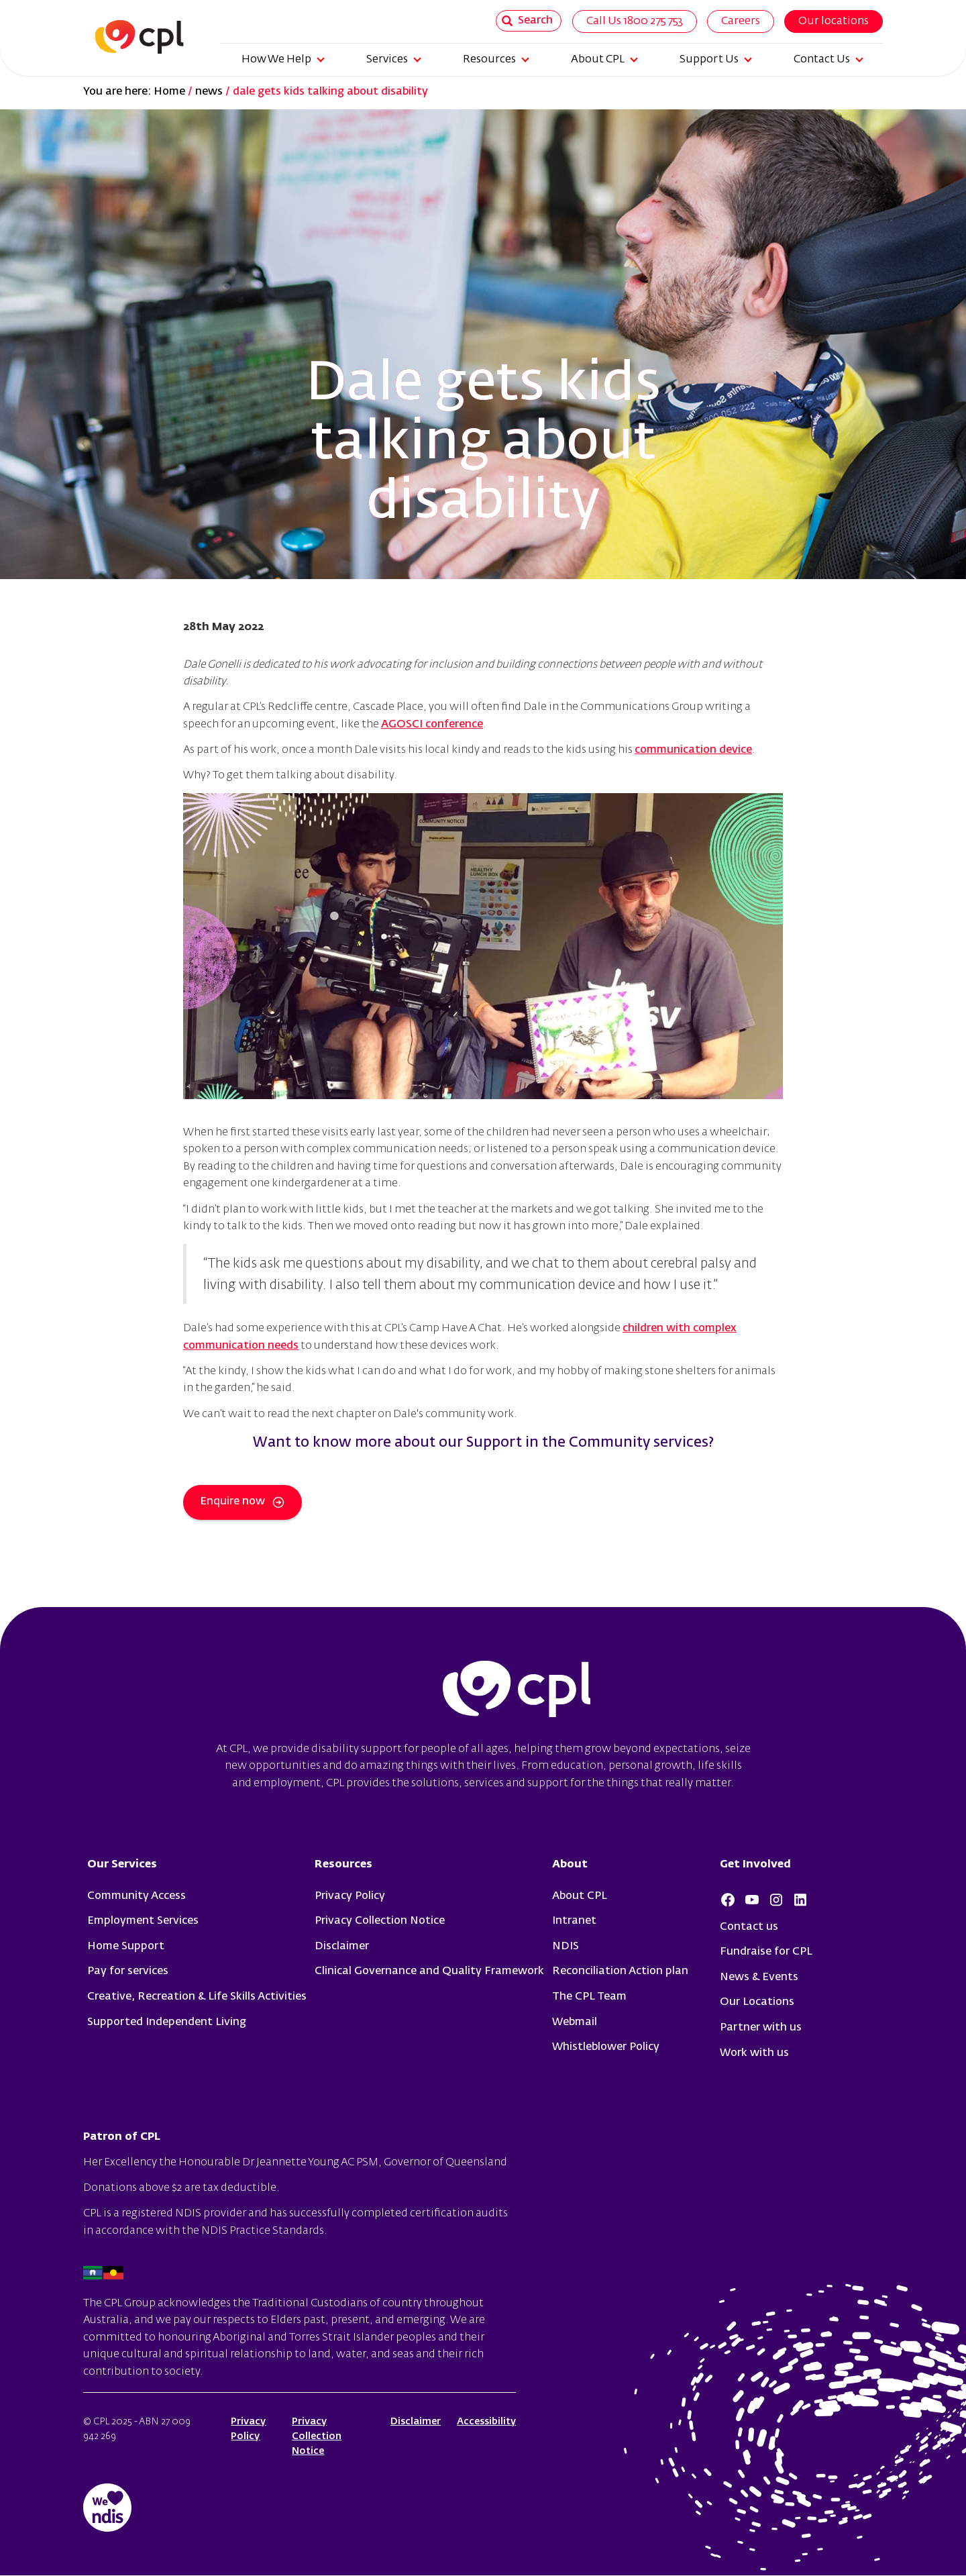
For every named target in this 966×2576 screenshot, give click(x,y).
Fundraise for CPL (766, 1952)
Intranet (574, 1921)
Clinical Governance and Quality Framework (429, 1971)
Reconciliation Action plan (620, 1971)
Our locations (833, 21)
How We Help (283, 59)
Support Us (716, 59)
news (209, 92)
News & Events (759, 1977)
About (570, 1864)
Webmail (574, 2022)
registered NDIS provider (183, 2213)
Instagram (776, 1899)
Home (169, 92)
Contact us (749, 1927)
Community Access (136, 1896)
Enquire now (242, 1502)
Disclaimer (342, 1946)
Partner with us (761, 2027)
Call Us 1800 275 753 (634, 21)
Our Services (122, 1864)
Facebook (728, 1899)
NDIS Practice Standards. (264, 2231)
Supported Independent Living (166, 2022)
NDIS (565, 1946)
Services (393, 59)
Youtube (752, 1899)
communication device (693, 750)
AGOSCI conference (432, 724)
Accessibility (486, 2421)
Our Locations (757, 2002)
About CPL (604, 59)
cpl (516, 1691)
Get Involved (755, 1864)
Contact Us (828, 59)
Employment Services (143, 1921)
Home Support (125, 1946)
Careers (740, 21)
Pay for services (127, 1971)
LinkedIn (800, 1899)
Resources (496, 59)
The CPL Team (589, 1997)
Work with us (754, 2053)
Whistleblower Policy (605, 2047)
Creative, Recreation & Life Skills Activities (197, 1997)
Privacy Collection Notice (380, 1921)
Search (527, 21)
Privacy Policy (350, 1896)
